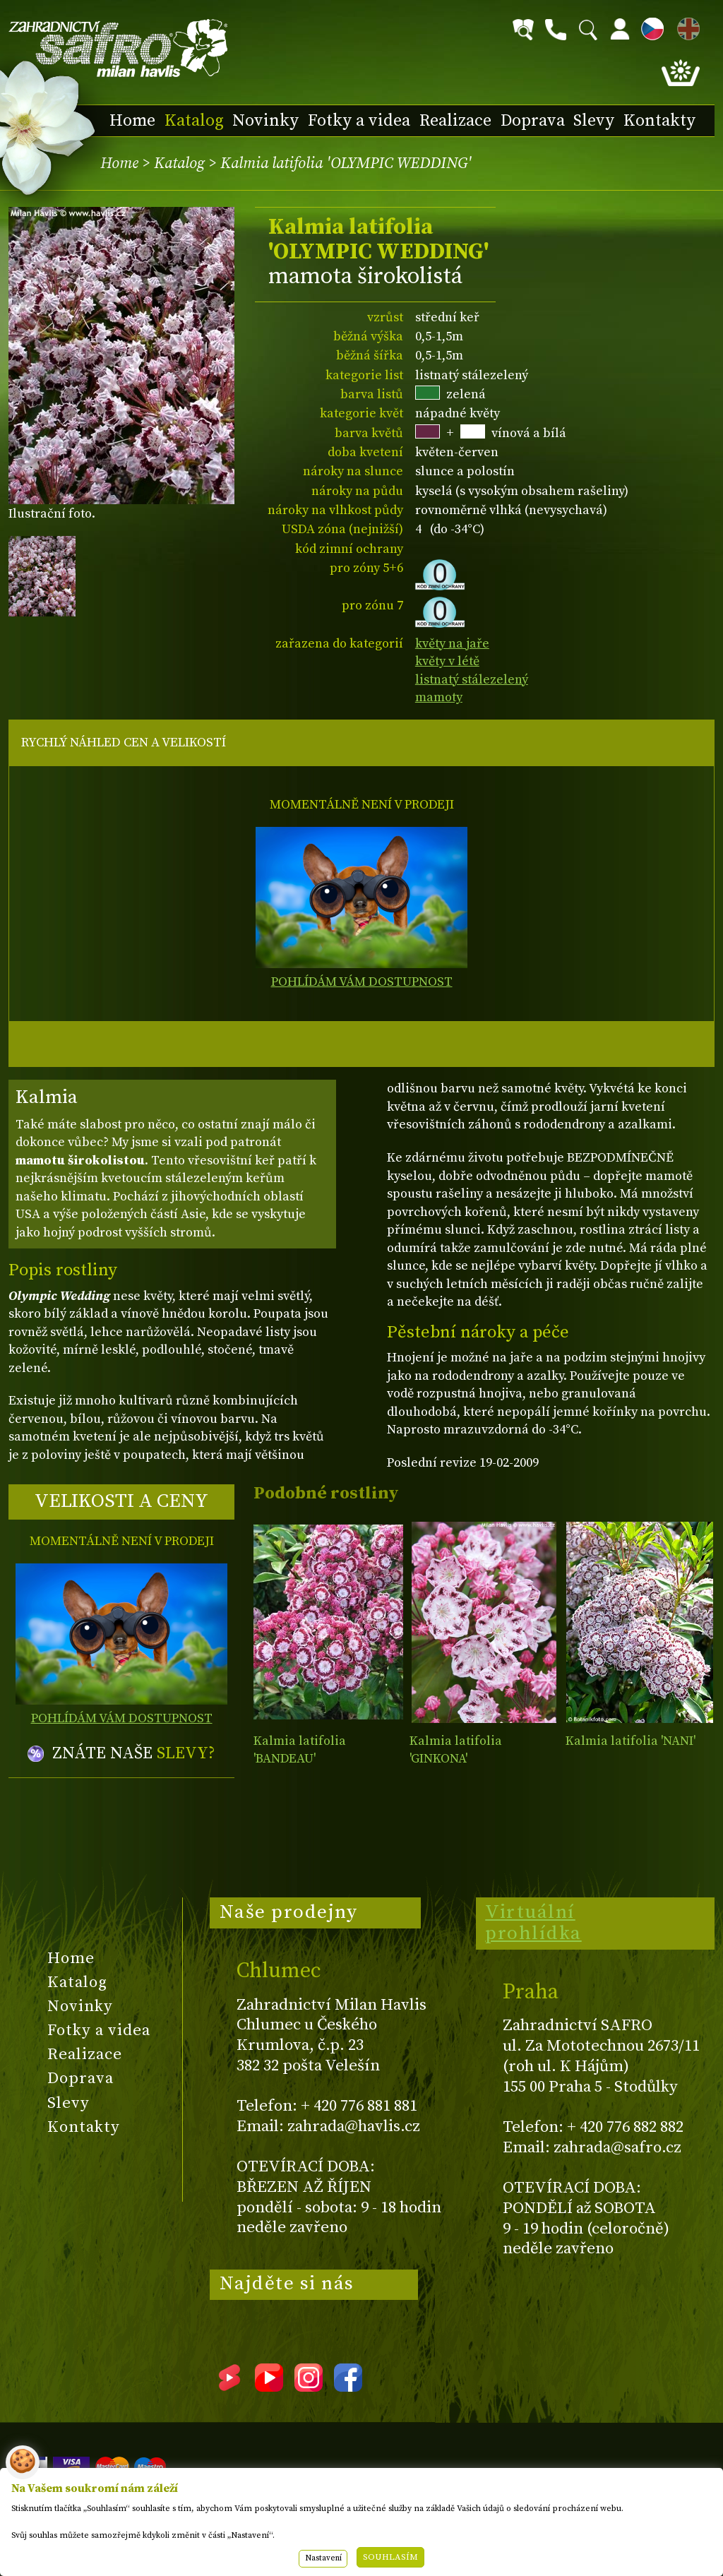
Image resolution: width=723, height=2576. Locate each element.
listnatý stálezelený (471, 680)
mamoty (438, 697)
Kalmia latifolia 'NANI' (630, 1741)
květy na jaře (452, 644)
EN (685, 26)
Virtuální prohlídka (533, 1922)
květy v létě (447, 661)
